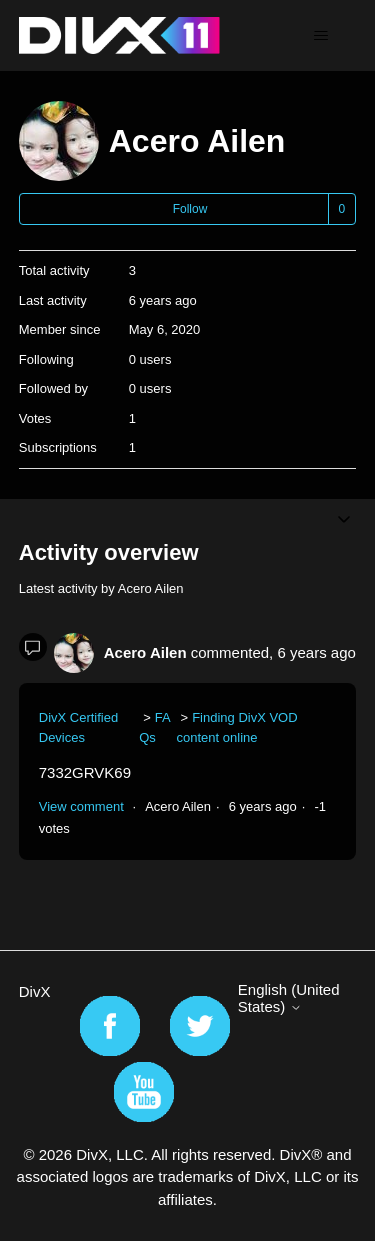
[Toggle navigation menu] (320, 36)
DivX (35, 991)
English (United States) (289, 998)
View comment (81, 806)
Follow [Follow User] (190, 209)
